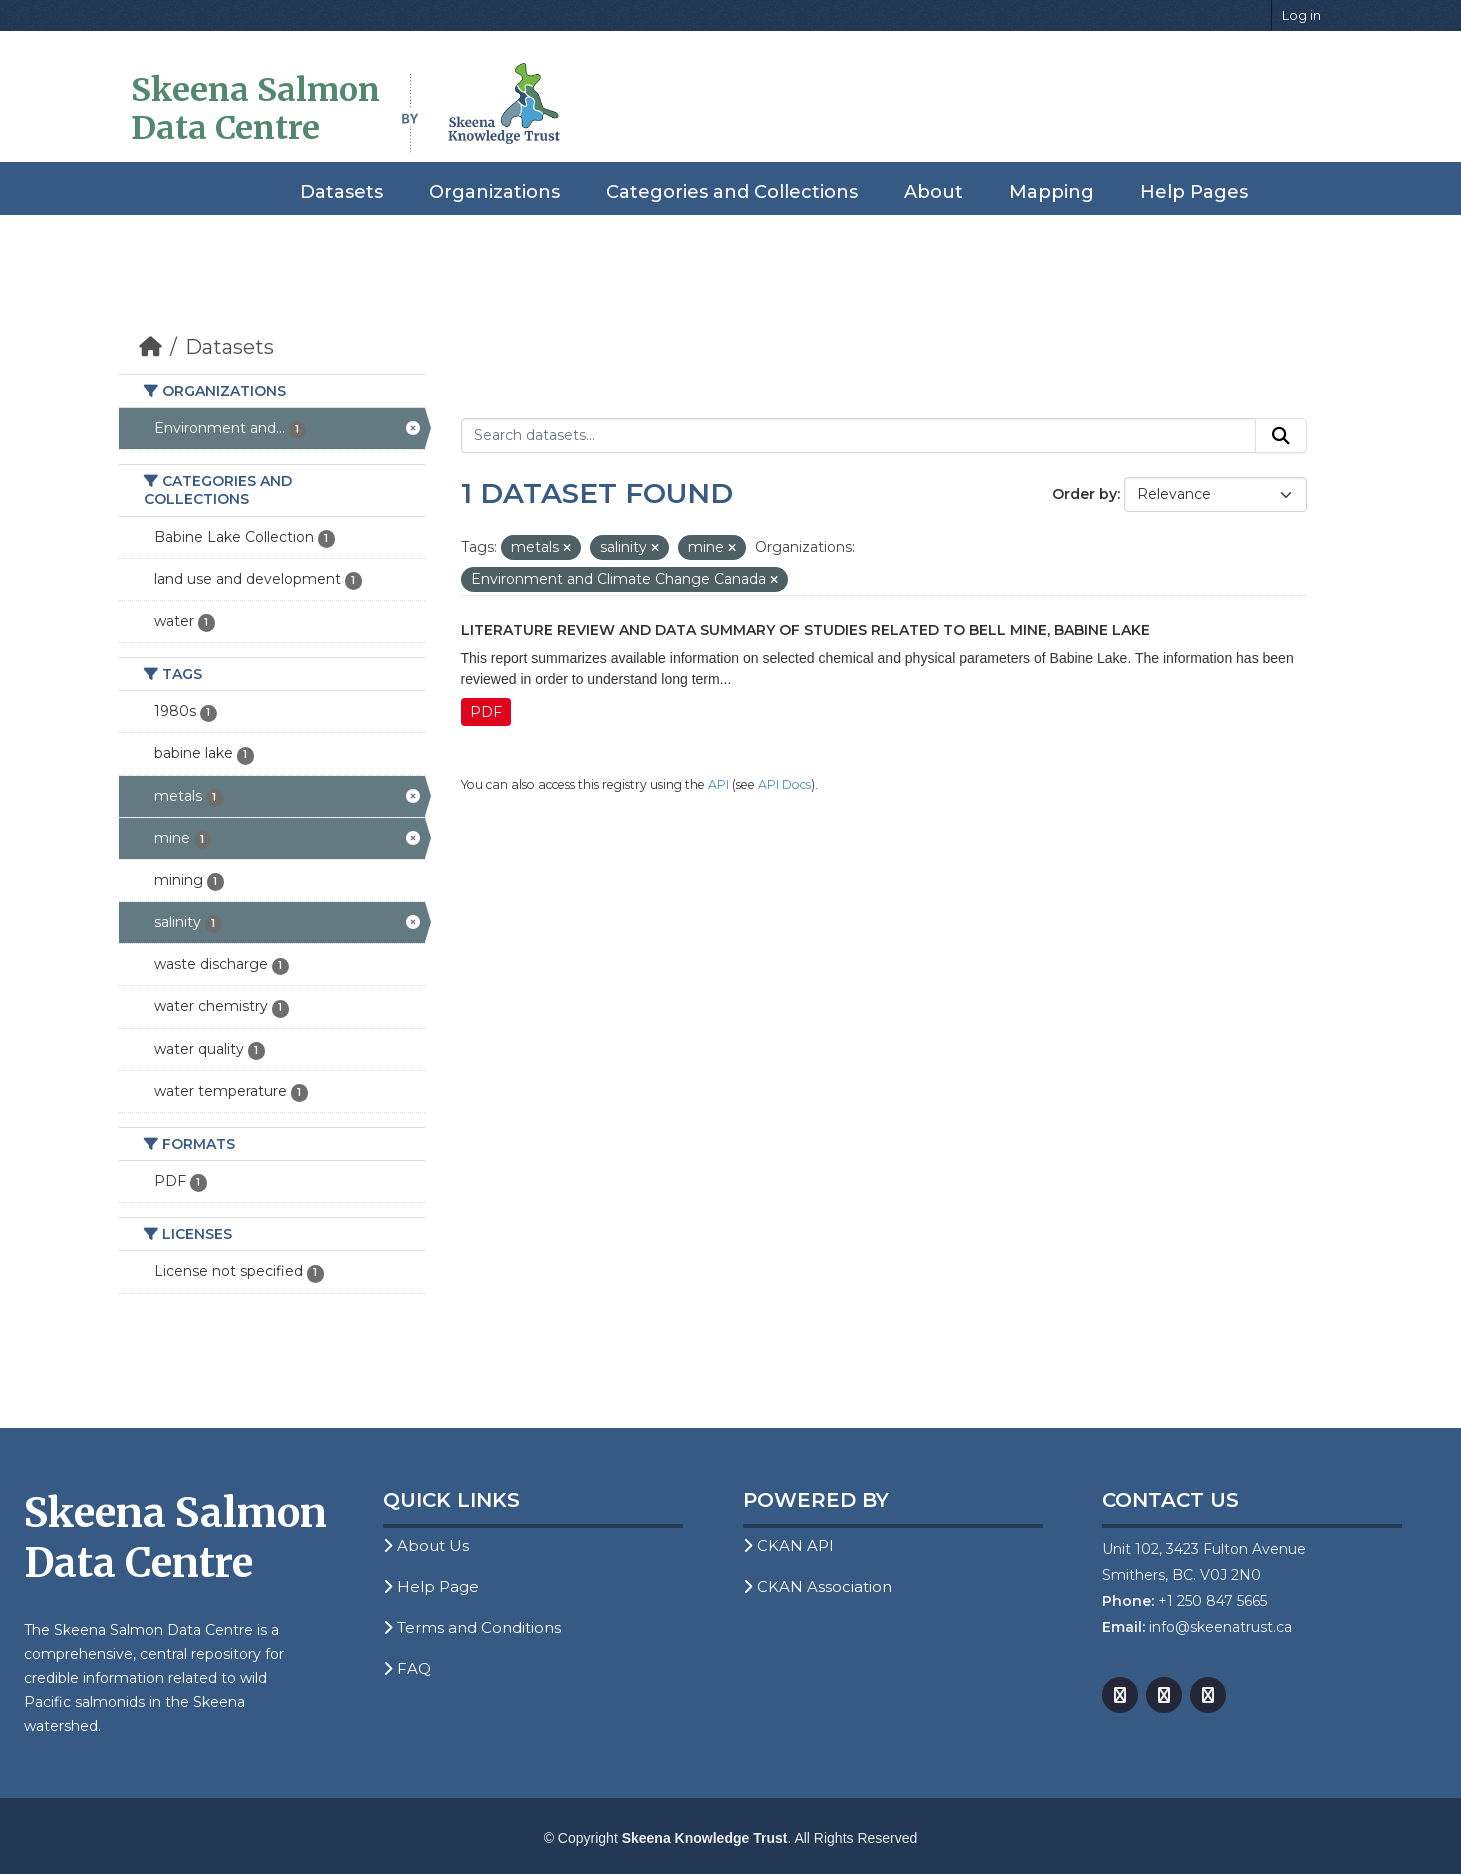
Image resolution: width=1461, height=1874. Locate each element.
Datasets (341, 192)
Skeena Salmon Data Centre (255, 109)
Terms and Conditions (472, 1627)
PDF (486, 712)
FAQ (407, 1668)
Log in (1301, 15)
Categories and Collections (732, 192)
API (718, 784)
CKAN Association (817, 1586)
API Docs (784, 784)
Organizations (494, 192)
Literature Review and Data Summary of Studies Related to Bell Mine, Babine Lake (805, 630)
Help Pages (1194, 192)
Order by (1084, 494)
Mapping (1051, 192)
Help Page (431, 1586)
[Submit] (1281, 436)
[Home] (150, 347)
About (933, 192)
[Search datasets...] (858, 436)
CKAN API (788, 1545)
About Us (426, 1545)
